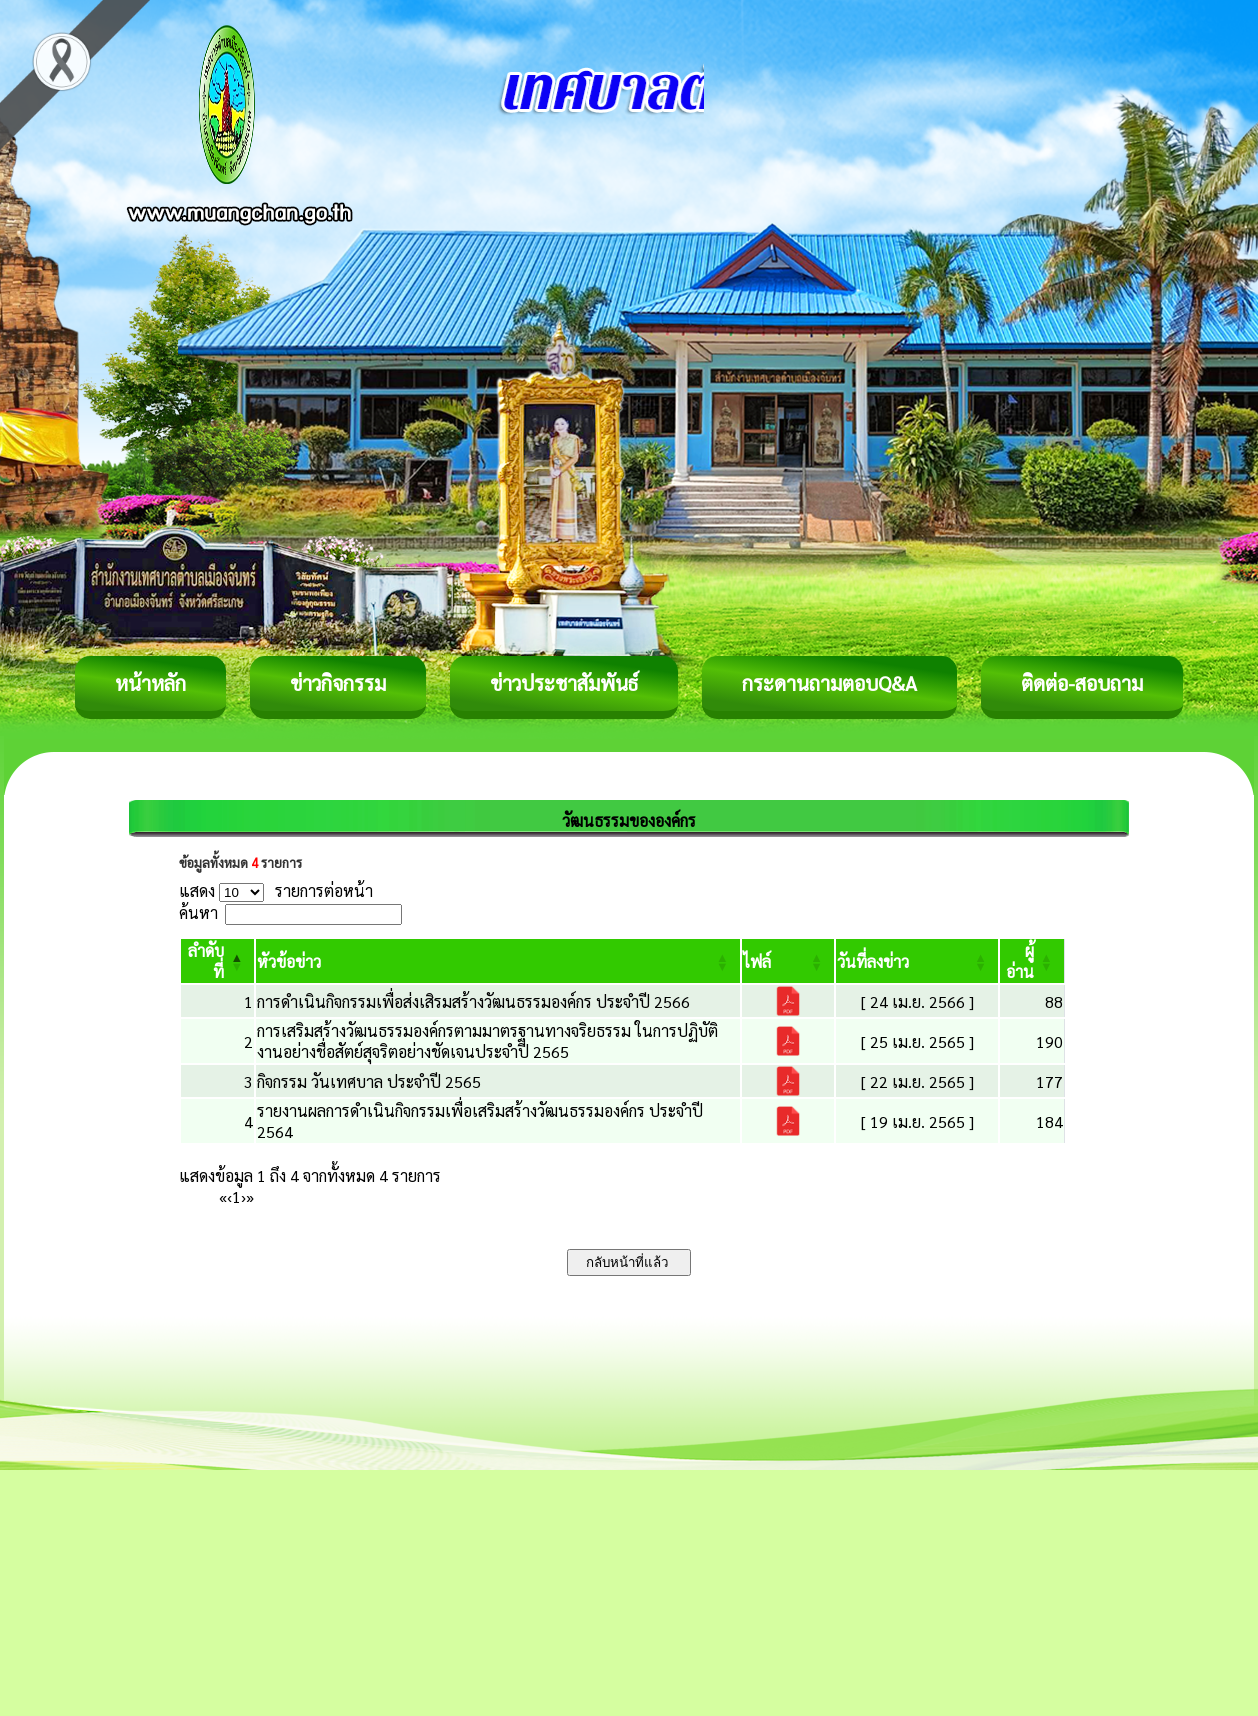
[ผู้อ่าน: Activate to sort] (1032, 961)
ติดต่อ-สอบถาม (1082, 683)
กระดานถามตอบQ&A (829, 683)
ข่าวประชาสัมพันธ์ (564, 683)
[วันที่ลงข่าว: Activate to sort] (917, 961)
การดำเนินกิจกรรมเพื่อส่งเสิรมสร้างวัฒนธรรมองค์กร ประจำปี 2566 (473, 1001)
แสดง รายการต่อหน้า (276, 890)
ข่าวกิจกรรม (338, 683)
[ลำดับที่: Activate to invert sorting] (217, 961)
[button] (289, 961)
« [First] (223, 1196)
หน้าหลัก (150, 683)
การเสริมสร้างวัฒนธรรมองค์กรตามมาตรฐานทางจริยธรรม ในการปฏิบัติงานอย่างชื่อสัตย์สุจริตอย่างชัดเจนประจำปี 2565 (487, 1041)
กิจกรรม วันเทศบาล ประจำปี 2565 (369, 1081)
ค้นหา (198, 912)
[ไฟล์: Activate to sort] (788, 961)
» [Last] (250, 1196)
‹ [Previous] (229, 1196)
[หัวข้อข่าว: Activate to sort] (498, 961)
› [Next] (243, 1196)
